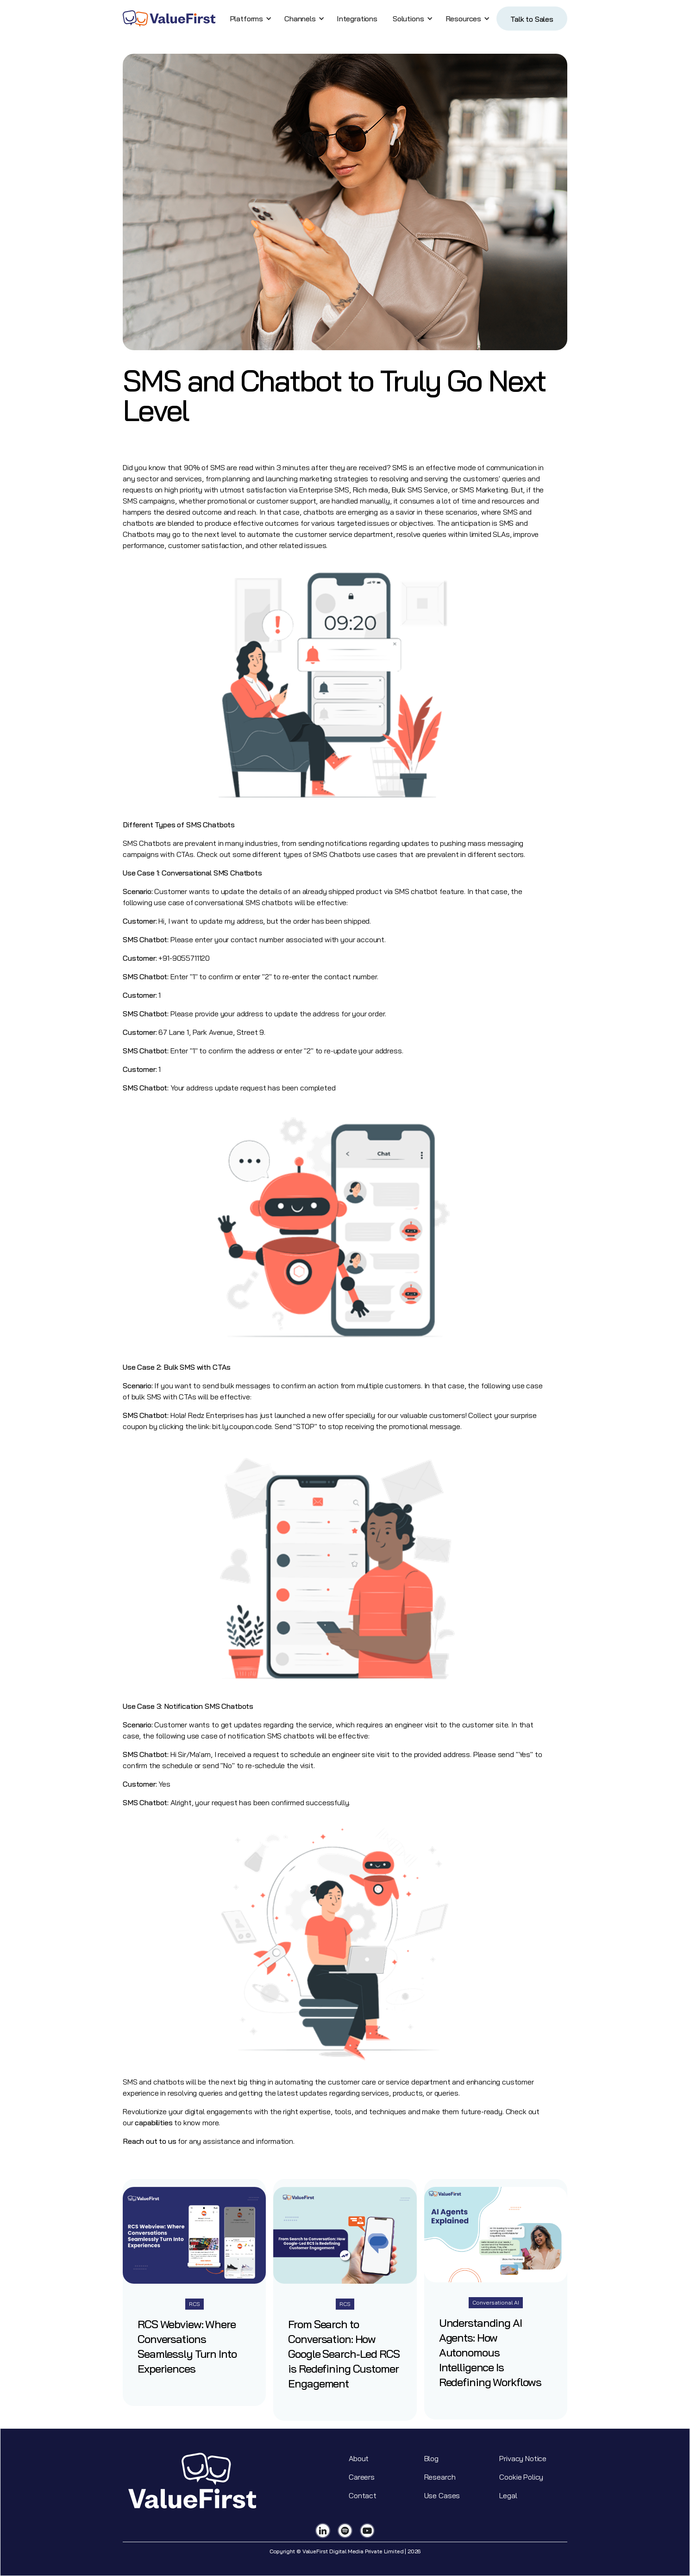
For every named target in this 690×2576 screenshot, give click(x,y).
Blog (431, 2458)
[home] (169, 18)
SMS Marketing (483, 489)
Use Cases (442, 2495)
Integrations (357, 18)
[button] (249, 18)
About (359, 2458)
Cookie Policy (521, 2477)
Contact (362, 2495)
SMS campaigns (149, 500)
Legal (508, 2495)
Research (440, 2477)
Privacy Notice (522, 2458)
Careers (362, 2477)
